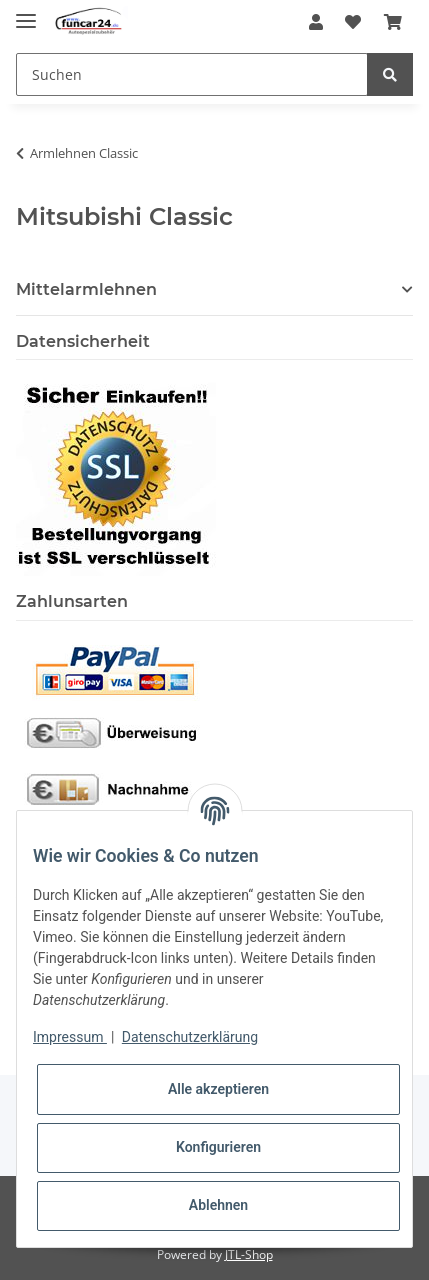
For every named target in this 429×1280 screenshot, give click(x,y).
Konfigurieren (218, 1147)
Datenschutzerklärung (190, 1037)
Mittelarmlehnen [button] (86, 289)
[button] (316, 22)
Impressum (70, 1037)
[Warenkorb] (393, 22)
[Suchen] (192, 74)
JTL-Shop (249, 1254)
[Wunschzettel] (353, 22)
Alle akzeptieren (218, 1089)
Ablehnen (218, 1205)
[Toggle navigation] (26, 12)
